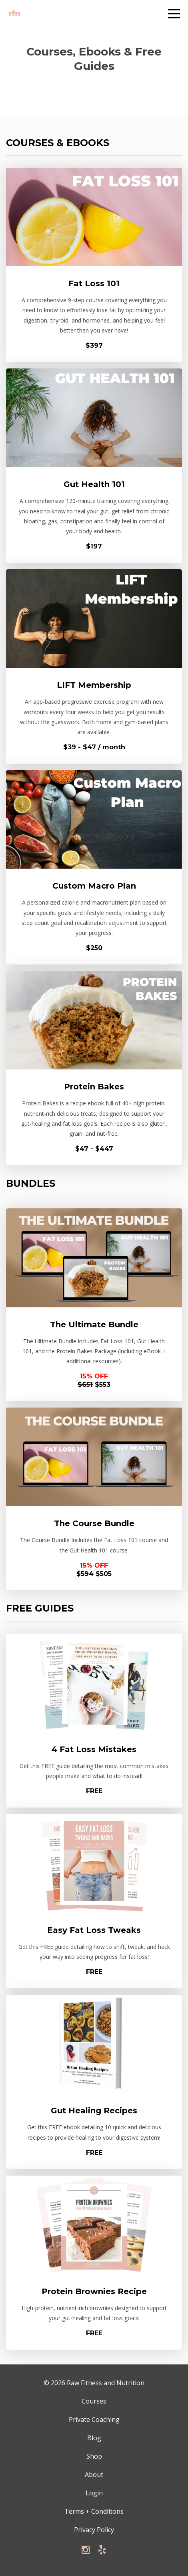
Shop (94, 2456)
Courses (94, 2401)
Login (94, 2493)
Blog (94, 2437)
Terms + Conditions (94, 2511)
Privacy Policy (94, 2529)
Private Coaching (94, 2419)
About (94, 2474)
